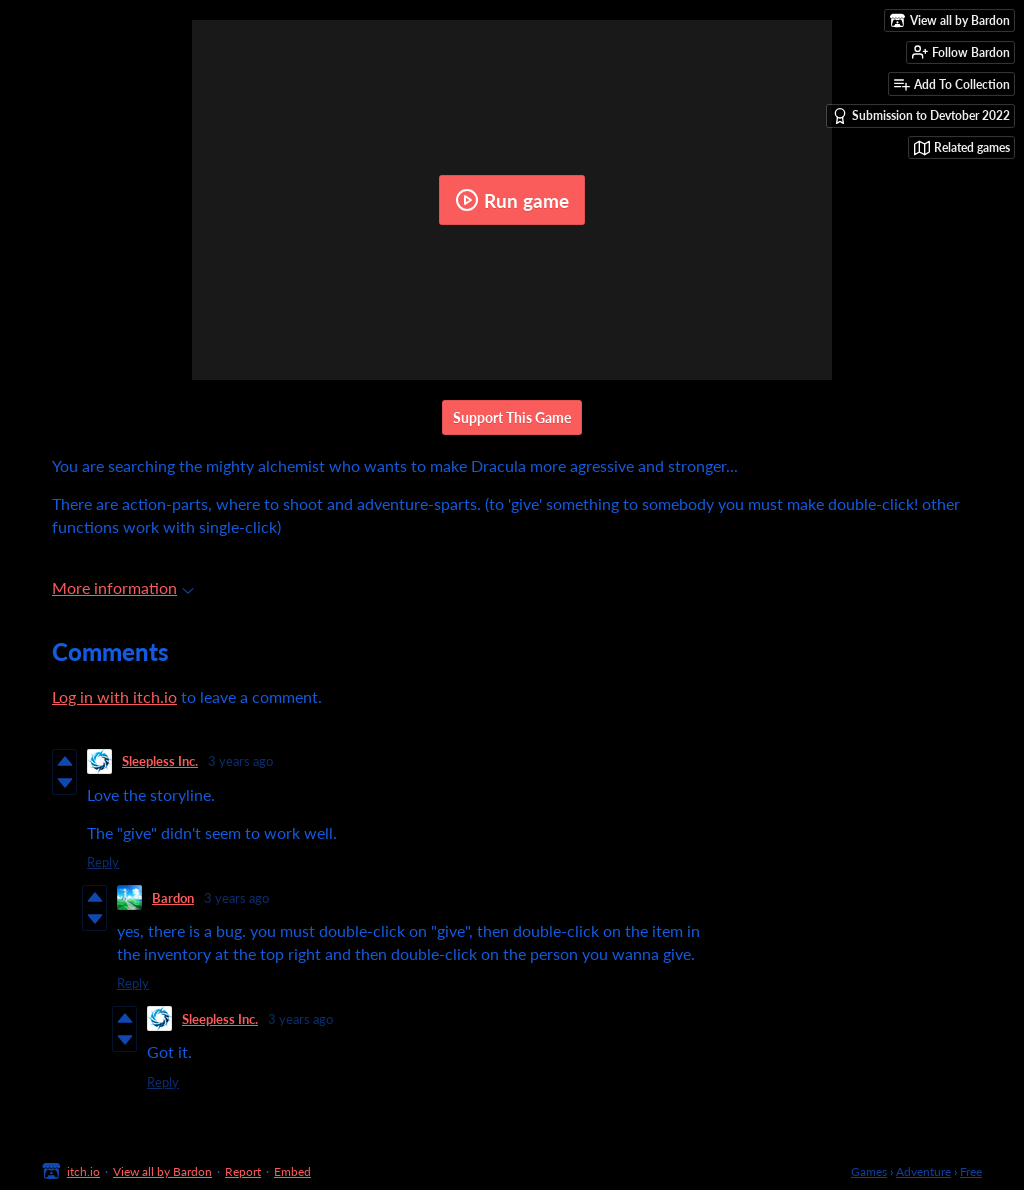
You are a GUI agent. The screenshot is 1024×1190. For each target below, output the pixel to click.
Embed (292, 1171)
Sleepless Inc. (160, 761)
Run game (512, 200)
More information (123, 587)
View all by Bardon (162, 1171)
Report (243, 1171)
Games (869, 1171)
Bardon (173, 898)
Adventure (923, 1171)
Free (971, 1171)
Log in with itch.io (114, 696)
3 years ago (240, 761)
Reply (103, 862)
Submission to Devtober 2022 (921, 116)
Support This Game (512, 417)
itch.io (83, 1171)
